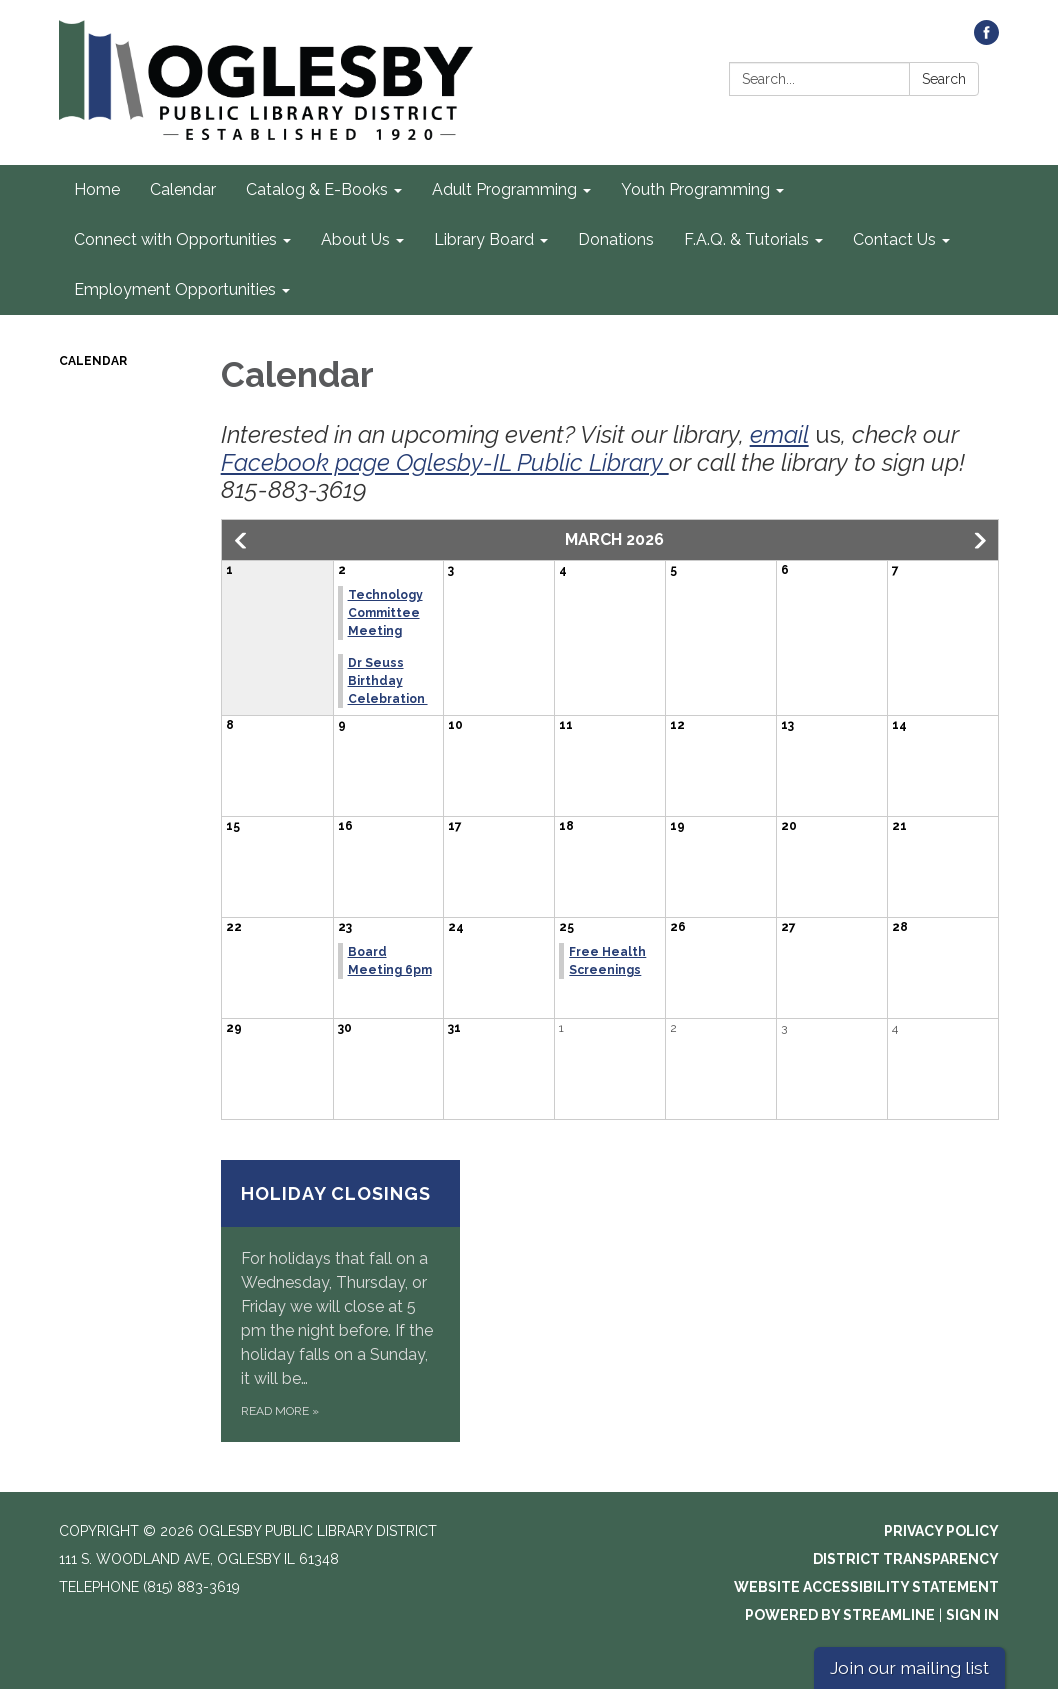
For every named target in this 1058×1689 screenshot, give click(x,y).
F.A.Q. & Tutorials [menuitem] (746, 239)
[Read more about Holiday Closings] (340, 1301)
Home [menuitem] (97, 189)
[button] (242, 541)
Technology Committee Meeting (385, 613)
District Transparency (906, 1559)
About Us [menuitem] (355, 239)
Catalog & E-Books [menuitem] (317, 189)
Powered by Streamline (840, 1615)
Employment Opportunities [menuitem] (175, 289)
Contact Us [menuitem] (894, 239)
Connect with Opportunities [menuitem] (175, 239)
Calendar (93, 361)
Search (944, 79)
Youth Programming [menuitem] (695, 189)
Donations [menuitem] (616, 239)
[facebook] (986, 39)
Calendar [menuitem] (183, 189)
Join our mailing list (909, 1667)
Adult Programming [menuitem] (504, 189)
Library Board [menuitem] (484, 239)
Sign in (972, 1615)
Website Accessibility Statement (866, 1587)
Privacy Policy (941, 1531)
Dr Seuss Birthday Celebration (388, 681)
